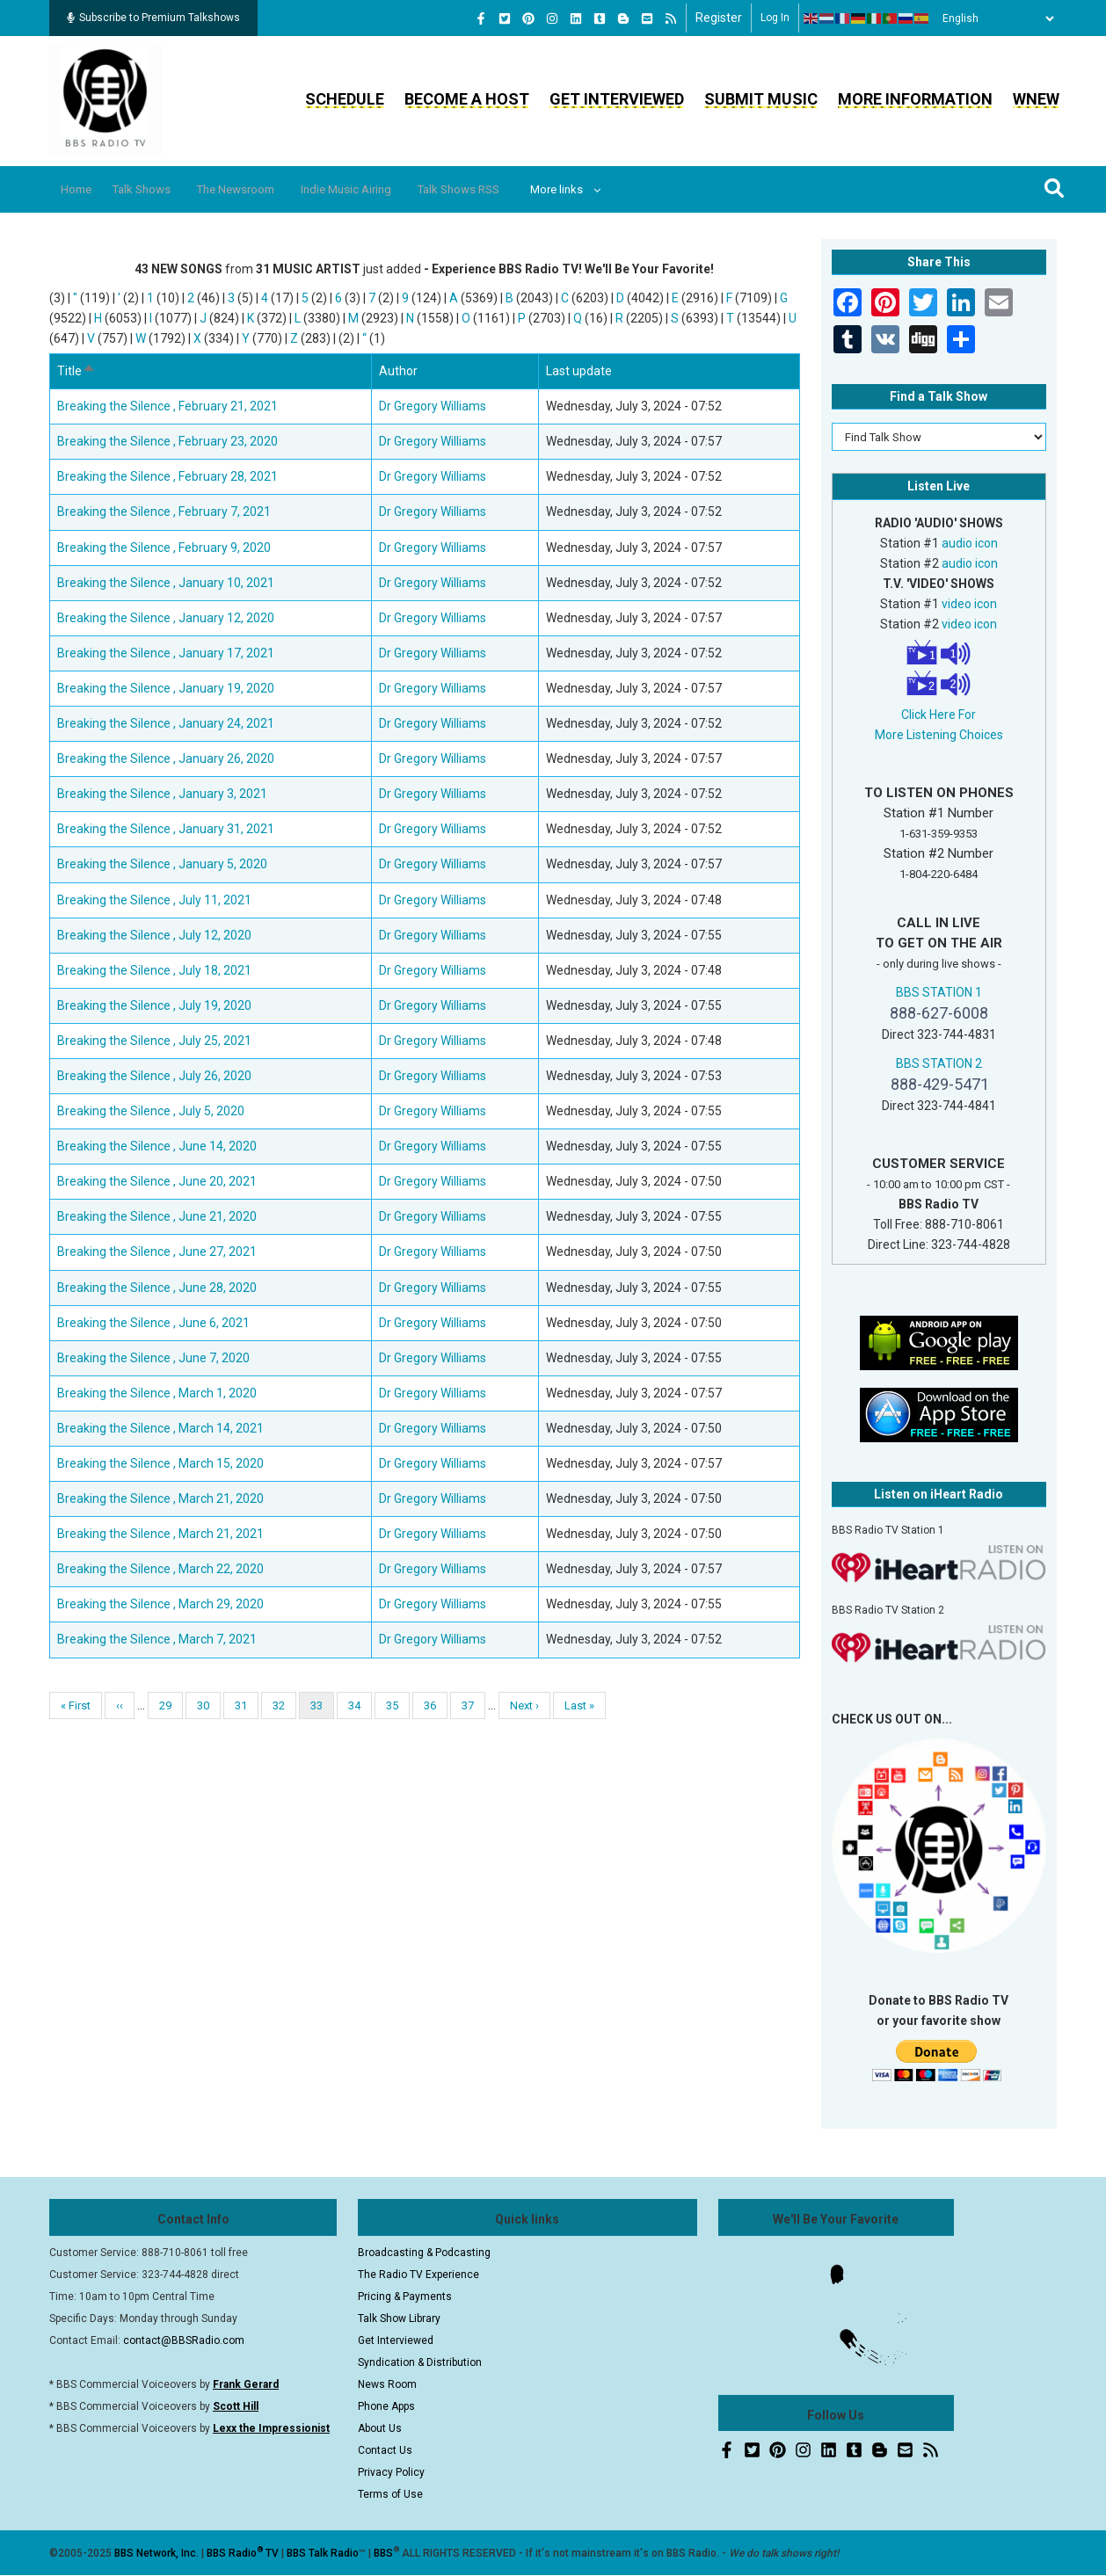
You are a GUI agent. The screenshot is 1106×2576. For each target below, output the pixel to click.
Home (82, 189)
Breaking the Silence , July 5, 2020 (150, 1111)
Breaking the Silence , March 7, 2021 (157, 1639)
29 (171, 1705)
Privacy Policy (391, 2472)
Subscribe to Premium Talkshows (153, 17)
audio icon (970, 543)
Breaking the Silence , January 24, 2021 (165, 723)
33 (322, 1709)
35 (398, 1705)
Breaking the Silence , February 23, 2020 (167, 441)
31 (246, 1705)
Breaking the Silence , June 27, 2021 (157, 1251)
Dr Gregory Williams (432, 406)
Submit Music (761, 99)
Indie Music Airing (388, 189)
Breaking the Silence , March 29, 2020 (160, 1604)
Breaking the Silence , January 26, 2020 (165, 758)
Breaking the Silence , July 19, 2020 (154, 1005)
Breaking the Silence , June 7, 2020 (153, 1358)
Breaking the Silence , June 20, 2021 (157, 1181)
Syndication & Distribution (420, 2362)
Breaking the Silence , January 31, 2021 (165, 829)
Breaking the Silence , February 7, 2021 (164, 511)
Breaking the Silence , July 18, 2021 (154, 970)
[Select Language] (993, 18)
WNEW (1036, 99)
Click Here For (938, 714)
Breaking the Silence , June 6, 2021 (153, 1323)
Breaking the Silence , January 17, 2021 (165, 653)
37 (473, 1705)
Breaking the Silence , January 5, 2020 (162, 864)
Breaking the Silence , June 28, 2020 (157, 1288)
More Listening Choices (939, 735)
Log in (774, 17)
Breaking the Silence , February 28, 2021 (167, 476)
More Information (915, 99)
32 (284, 1705)
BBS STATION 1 (939, 992)
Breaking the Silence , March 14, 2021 (160, 1428)
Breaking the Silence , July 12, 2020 (154, 935)
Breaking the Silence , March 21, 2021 (160, 1534)
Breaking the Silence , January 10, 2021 (165, 583)
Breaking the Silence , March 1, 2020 (157, 1393)
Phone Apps (386, 2406)
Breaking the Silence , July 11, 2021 (154, 900)
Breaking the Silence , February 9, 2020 (164, 548)
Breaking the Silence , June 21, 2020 (157, 1216)
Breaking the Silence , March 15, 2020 (160, 1463)
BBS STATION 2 (939, 1063)
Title (76, 371)
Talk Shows (157, 189)
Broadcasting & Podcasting (424, 2252)
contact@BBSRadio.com (183, 2340)
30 (209, 1705)
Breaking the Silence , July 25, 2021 (154, 1041)
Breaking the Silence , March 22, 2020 (160, 1569)
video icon (969, 604)
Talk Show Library (399, 2318)
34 (360, 1705)
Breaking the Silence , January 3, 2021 (162, 794)
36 (435, 1705)
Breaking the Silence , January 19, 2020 (165, 688)
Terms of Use (390, 2494)
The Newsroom (264, 189)
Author (398, 371)
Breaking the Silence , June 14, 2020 (157, 1146)
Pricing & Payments (405, 2296)
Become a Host (466, 99)
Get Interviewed (616, 99)
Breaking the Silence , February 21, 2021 (167, 406)
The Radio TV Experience (418, 2274)
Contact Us (385, 2450)
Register (718, 18)
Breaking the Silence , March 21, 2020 (160, 1498)
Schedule (344, 99)
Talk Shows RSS (514, 189)
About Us (380, 2428)
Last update (579, 371)
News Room (387, 2384)
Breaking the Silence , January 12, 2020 (165, 618)
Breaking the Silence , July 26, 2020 (154, 1076)
